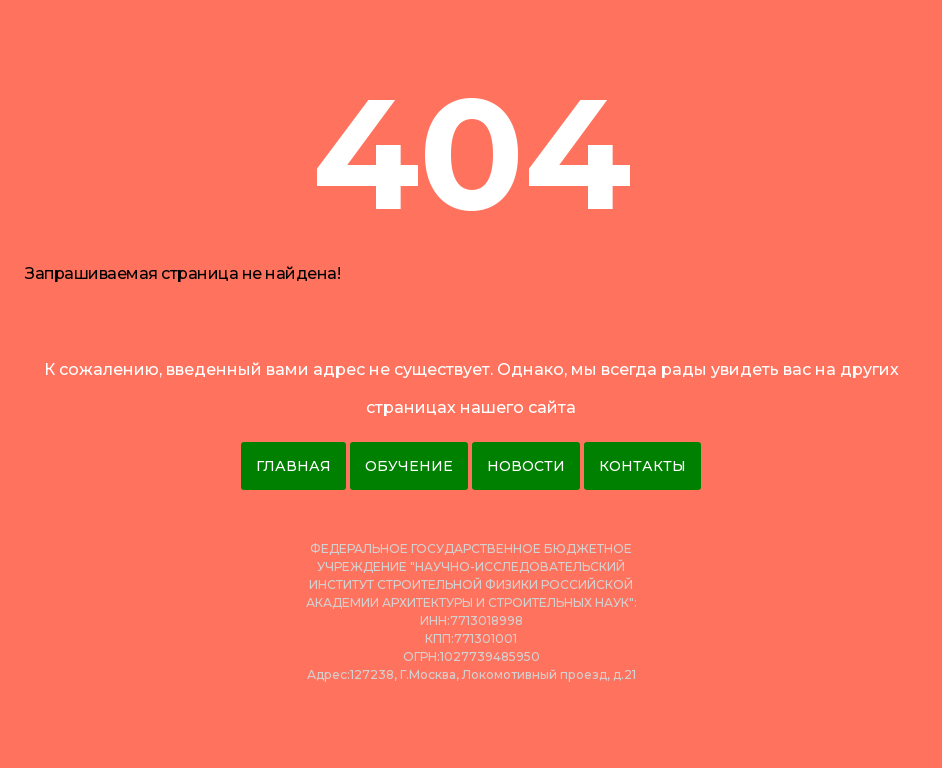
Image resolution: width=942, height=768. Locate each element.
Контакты (642, 466)
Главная (293, 466)
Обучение (409, 466)
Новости (526, 466)
